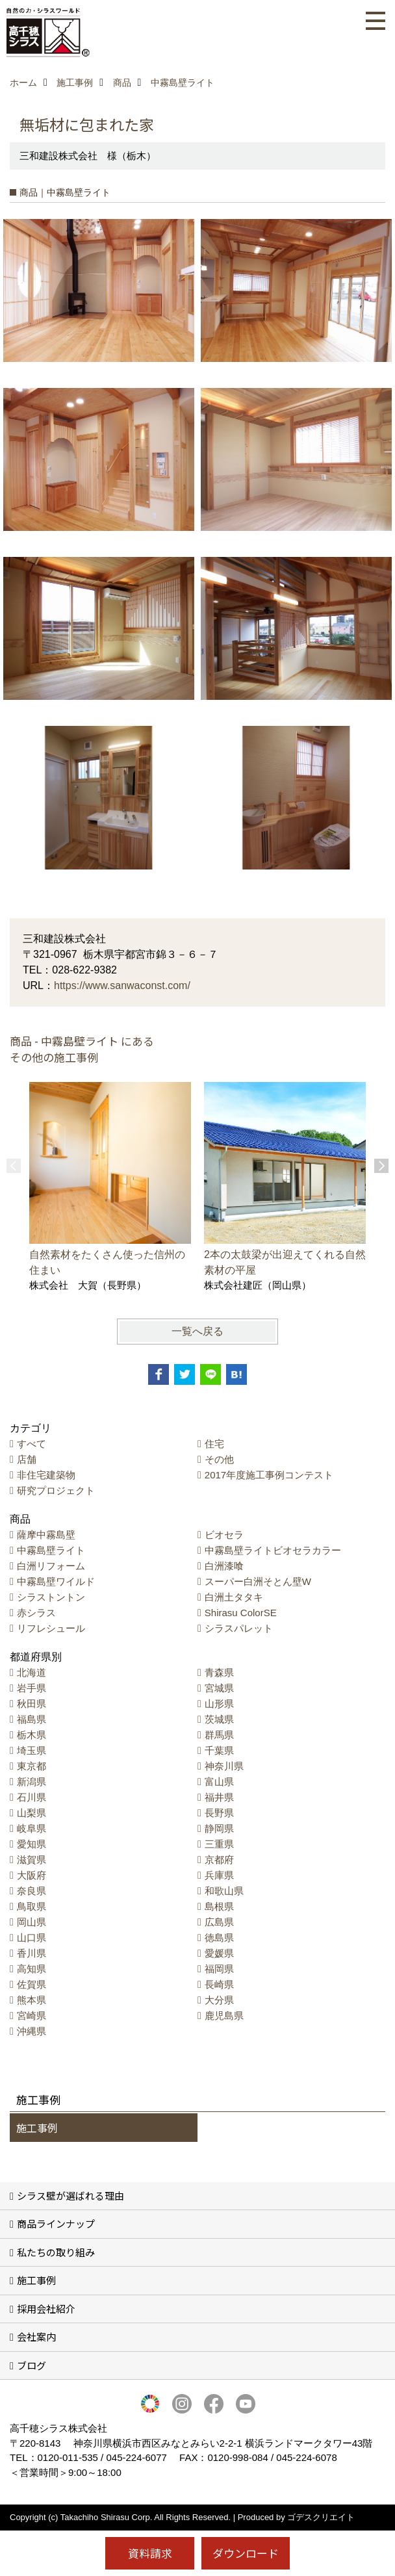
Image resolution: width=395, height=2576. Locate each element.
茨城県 (219, 1719)
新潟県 (31, 1781)
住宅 (214, 1443)
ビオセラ (224, 1534)
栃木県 (31, 1734)
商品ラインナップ (56, 2223)
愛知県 (31, 1843)
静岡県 (219, 1828)
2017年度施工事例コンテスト (269, 1474)
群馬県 (219, 1734)
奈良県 (31, 1890)
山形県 (219, 1703)
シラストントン (51, 1597)
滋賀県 (31, 1859)
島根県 (219, 1906)
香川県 (31, 1953)
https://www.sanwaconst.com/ (122, 985)
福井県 (219, 1797)
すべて (31, 1443)
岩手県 (31, 1688)
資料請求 (150, 2553)
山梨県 (31, 1812)
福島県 (31, 1719)
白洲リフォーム (51, 1565)
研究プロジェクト (56, 1490)
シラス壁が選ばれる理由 (70, 2195)
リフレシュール (51, 1628)
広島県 (219, 1921)
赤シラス (36, 1612)
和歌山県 (224, 1890)
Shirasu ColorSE (241, 1612)
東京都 (31, 1765)
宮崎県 (31, 2015)
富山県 (219, 1781)
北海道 (31, 1672)
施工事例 (37, 2127)
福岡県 (219, 1968)
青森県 (219, 1672)
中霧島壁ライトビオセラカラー (273, 1550)
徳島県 (219, 1937)
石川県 (31, 1797)
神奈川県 (224, 1765)
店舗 (26, 1459)
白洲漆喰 (224, 1565)
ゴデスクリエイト (321, 2517)
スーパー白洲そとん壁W (258, 1581)
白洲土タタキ (234, 1597)
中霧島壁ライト (51, 1550)
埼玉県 (31, 1750)
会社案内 (36, 2336)
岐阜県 (31, 1828)
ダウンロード (245, 2553)
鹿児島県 (224, 2015)
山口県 (31, 1937)
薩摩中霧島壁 (46, 1534)
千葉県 (219, 1750)
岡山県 (31, 1921)
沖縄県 (31, 2031)
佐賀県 (31, 1984)
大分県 (219, 1999)
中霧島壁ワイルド (56, 1581)
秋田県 (31, 1703)
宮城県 (219, 1688)
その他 (219, 1459)
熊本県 (31, 1999)
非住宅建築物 (46, 1474)
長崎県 (219, 1984)
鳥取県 (31, 1906)
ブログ (31, 2365)
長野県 (219, 1812)
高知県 (31, 1968)
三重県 (219, 1843)
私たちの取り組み (56, 2252)
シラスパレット (239, 1628)
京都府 (219, 1859)
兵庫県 (219, 1875)
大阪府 (31, 1875)
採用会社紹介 (46, 2308)
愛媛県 (219, 1953)
